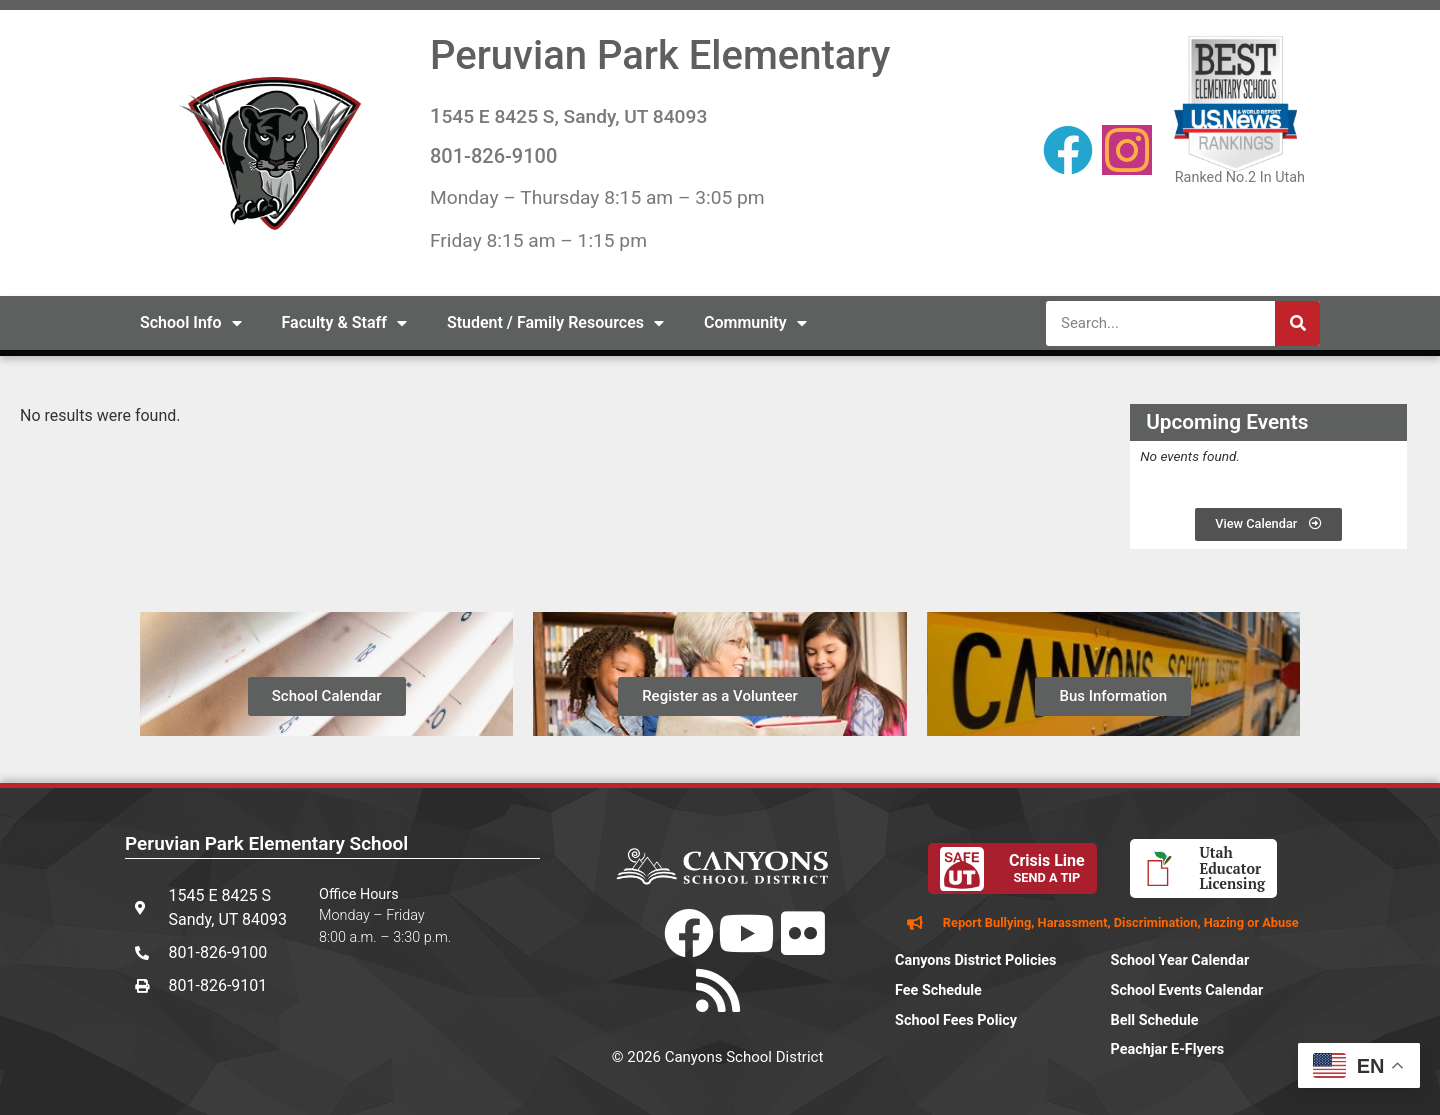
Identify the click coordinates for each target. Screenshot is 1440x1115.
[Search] (1297, 323)
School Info (191, 323)
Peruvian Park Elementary (660, 55)
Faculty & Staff (344, 323)
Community (755, 323)
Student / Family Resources (555, 323)
